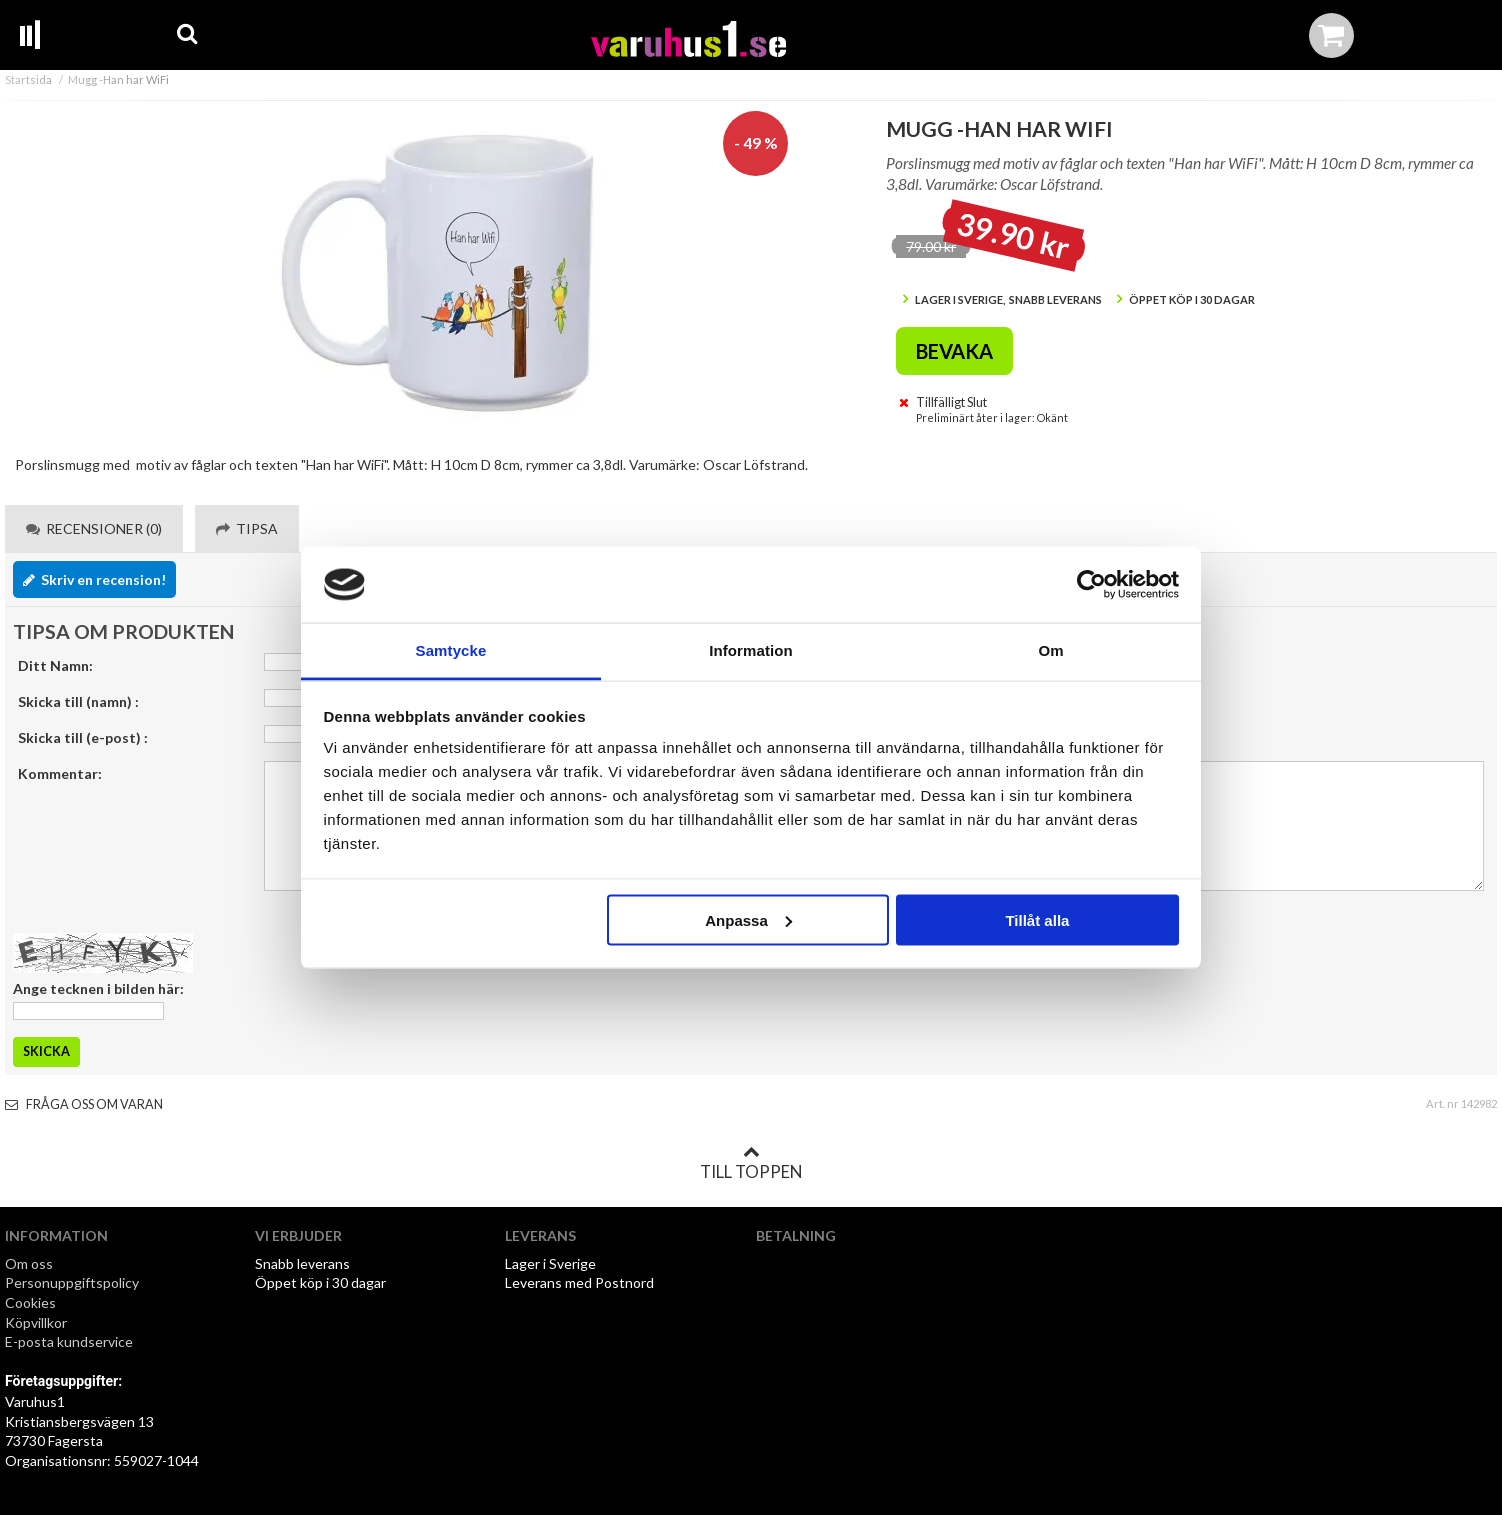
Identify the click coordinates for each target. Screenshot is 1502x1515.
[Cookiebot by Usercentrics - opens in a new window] (1091, 585)
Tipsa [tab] (247, 528)
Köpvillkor (36, 1322)
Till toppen (751, 1163)
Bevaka (954, 351)
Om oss (29, 1263)
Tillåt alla (1037, 919)
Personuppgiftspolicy (72, 1282)
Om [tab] (1050, 650)
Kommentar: (60, 773)
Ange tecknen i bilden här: (98, 988)
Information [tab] (751, 650)
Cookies (30, 1302)
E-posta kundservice (70, 1341)
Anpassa (748, 919)
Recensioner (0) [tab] (94, 528)
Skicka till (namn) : (78, 701)
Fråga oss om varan (84, 1104)
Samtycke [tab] (451, 650)
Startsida (28, 79)
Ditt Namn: (55, 665)
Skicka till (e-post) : (83, 737)
